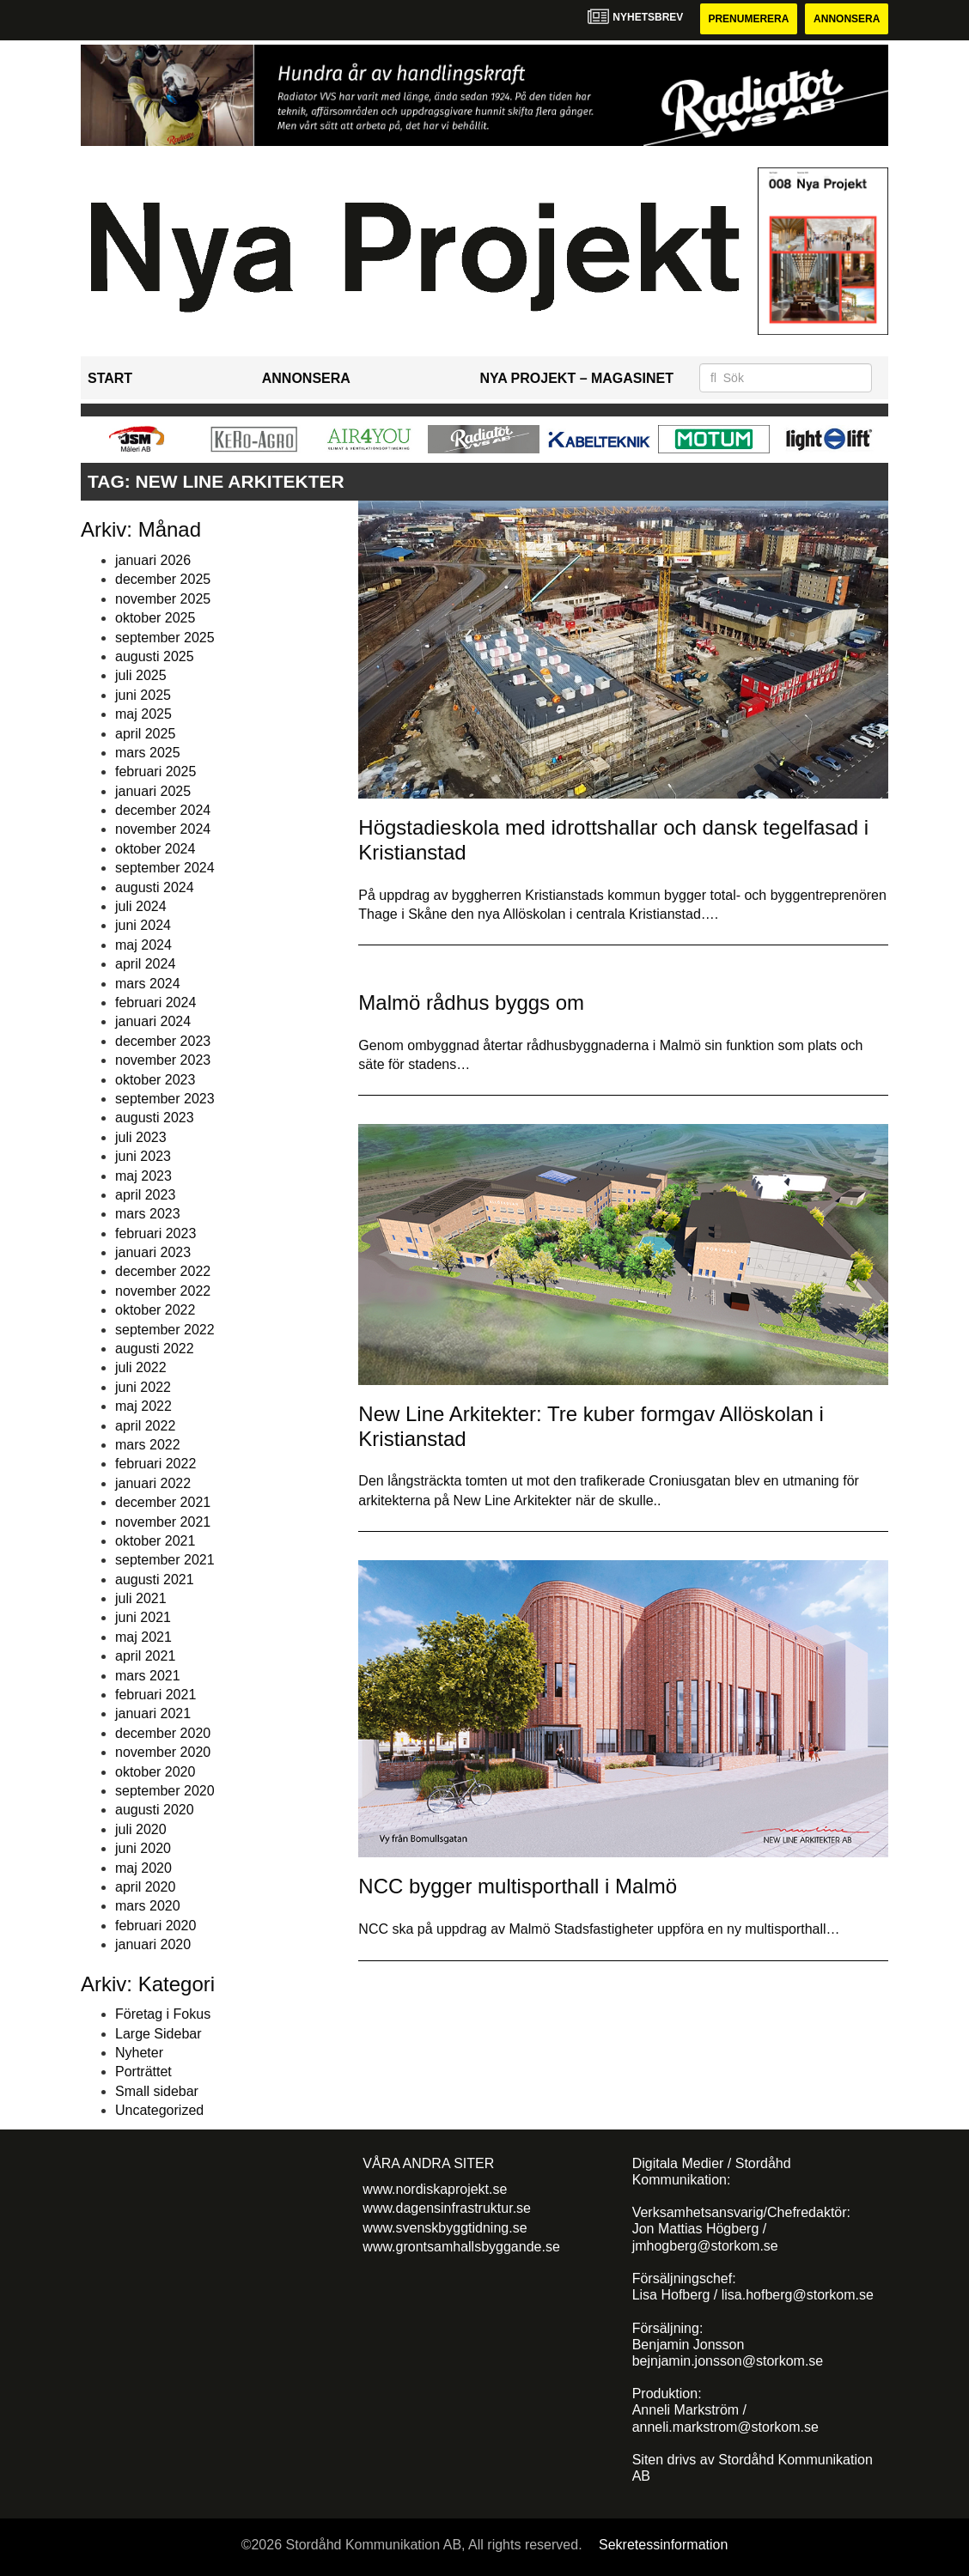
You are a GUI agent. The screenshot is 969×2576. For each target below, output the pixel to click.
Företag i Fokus (162, 2014)
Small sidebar (156, 2091)
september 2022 (165, 1329)
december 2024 (162, 810)
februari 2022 (155, 1463)
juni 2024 (143, 925)
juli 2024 (141, 906)
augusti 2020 (154, 1809)
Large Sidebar (158, 2033)
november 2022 (162, 1291)
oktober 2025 (155, 618)
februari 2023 (155, 1233)
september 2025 (165, 637)
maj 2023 (143, 1176)
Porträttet (143, 2071)
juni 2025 (143, 695)
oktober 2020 (155, 1772)
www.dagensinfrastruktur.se (447, 2208)
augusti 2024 (154, 887)
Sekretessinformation (663, 2544)
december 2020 (162, 1733)
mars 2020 (147, 1906)
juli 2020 (141, 1829)
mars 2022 (147, 1444)
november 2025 (162, 599)
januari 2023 (153, 1252)
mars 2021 (147, 1675)
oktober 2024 (155, 848)
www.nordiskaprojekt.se (435, 2189)
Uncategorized (159, 2110)
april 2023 (145, 1195)
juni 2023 (143, 1156)
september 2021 (165, 1559)
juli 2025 (141, 675)
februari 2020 (155, 1925)
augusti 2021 (154, 1579)
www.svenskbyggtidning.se (445, 2228)
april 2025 (145, 733)
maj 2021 (143, 1637)
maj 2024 (143, 945)
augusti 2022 (154, 1348)
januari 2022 (153, 1483)
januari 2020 (153, 1944)
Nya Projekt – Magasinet (576, 378)
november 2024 (162, 829)
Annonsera (847, 19)
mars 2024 (147, 983)
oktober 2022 (155, 1310)
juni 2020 (143, 1848)
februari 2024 (155, 1002)
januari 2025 (153, 791)
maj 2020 (143, 1868)
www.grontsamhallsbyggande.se (461, 2246)
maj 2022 (143, 1406)
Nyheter (139, 2052)
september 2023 (165, 1098)
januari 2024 (153, 1021)
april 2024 (145, 964)
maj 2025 (143, 714)
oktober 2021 (155, 1541)
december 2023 (162, 1041)
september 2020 (165, 1790)
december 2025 (162, 579)
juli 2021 (141, 1598)
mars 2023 (147, 1213)
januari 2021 (153, 1713)
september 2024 (165, 867)
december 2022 (162, 1271)
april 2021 (145, 1656)
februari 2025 (155, 771)
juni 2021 (143, 1617)
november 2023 (162, 1060)
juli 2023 (141, 1137)
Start (110, 378)
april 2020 (145, 1887)
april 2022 (145, 1426)
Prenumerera (748, 19)
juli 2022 (141, 1367)
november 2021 (162, 1522)
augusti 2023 (154, 1117)
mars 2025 (147, 752)
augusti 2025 (154, 656)
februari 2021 (155, 1694)
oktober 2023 (155, 1079)
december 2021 (162, 1502)
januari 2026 (153, 560)
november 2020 (162, 1752)
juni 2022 (143, 1387)
